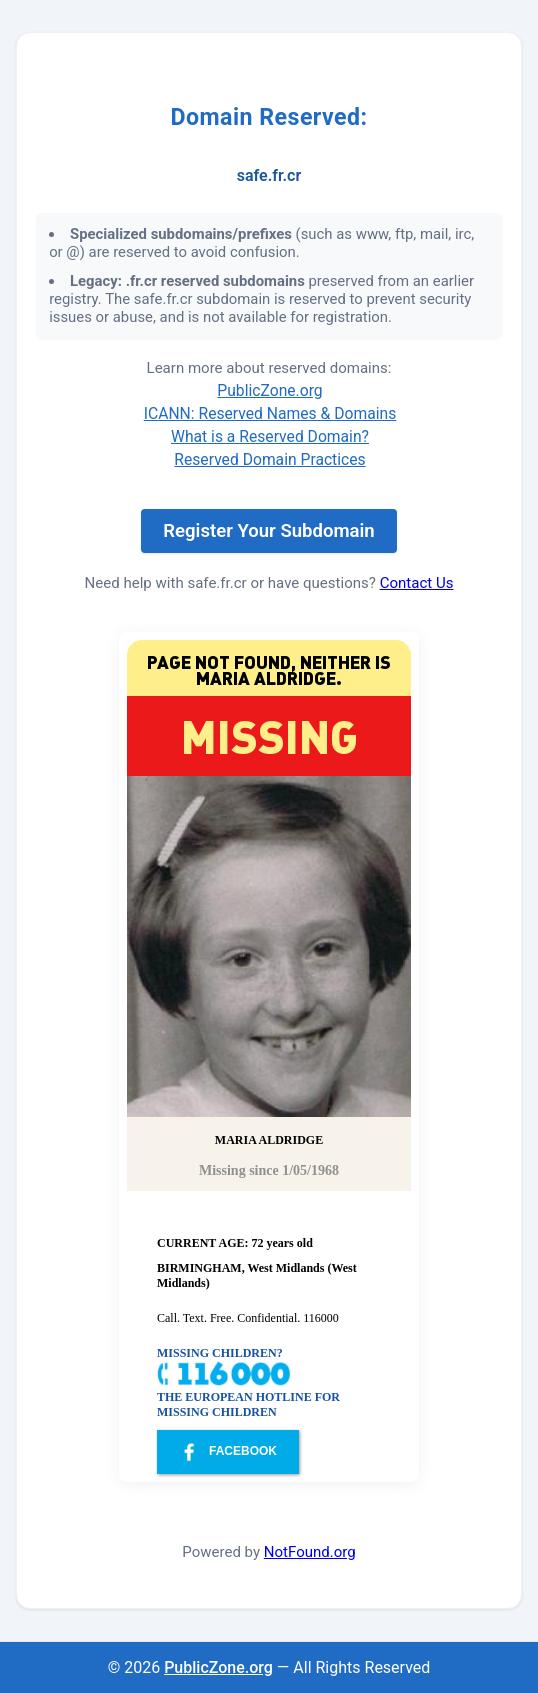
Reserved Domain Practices (269, 459)
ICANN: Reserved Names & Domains (270, 413)
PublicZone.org (269, 390)
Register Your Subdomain (268, 531)
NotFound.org (310, 1552)
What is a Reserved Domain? (270, 436)
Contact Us (417, 583)
